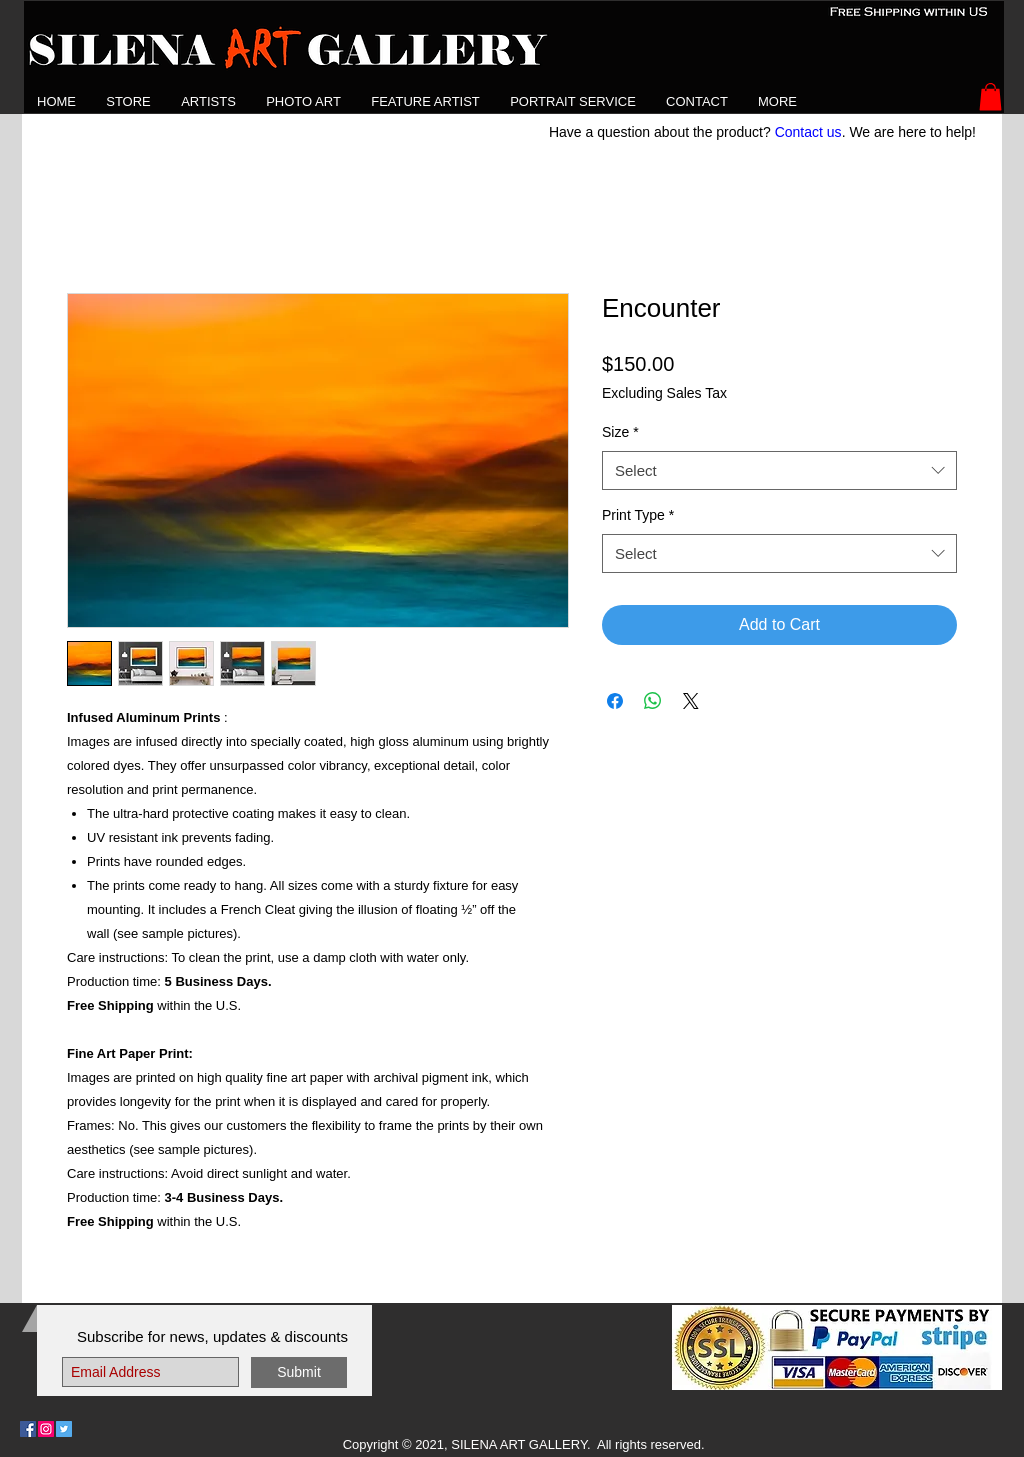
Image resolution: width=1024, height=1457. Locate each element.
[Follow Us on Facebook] (28, 1429)
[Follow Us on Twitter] (64, 1429)
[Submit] (299, 1372)
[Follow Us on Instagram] (46, 1429)
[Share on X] (691, 701)
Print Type (638, 515)
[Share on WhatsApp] (653, 701)
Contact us (808, 132)
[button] (208, 101)
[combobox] (779, 470)
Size (620, 432)
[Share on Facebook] (615, 701)
